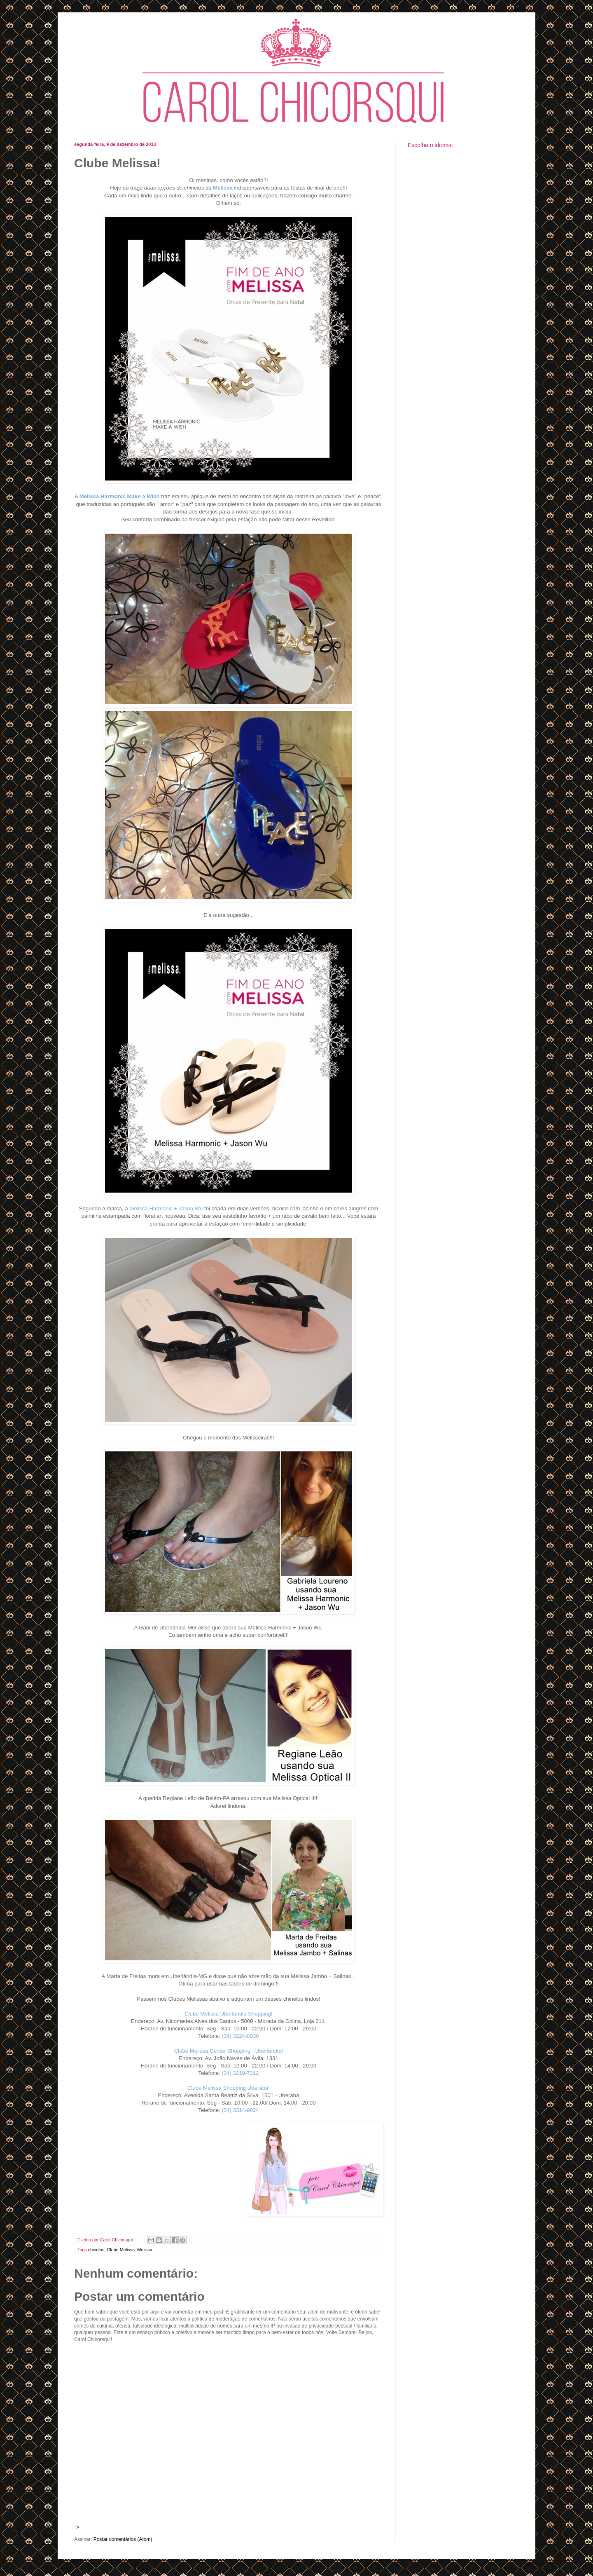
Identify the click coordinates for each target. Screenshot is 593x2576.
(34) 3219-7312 (240, 2073)
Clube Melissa (121, 2249)
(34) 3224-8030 (240, 2036)
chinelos (96, 2249)
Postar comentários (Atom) (122, 2539)
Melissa (144, 2249)
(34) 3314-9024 (240, 2110)
